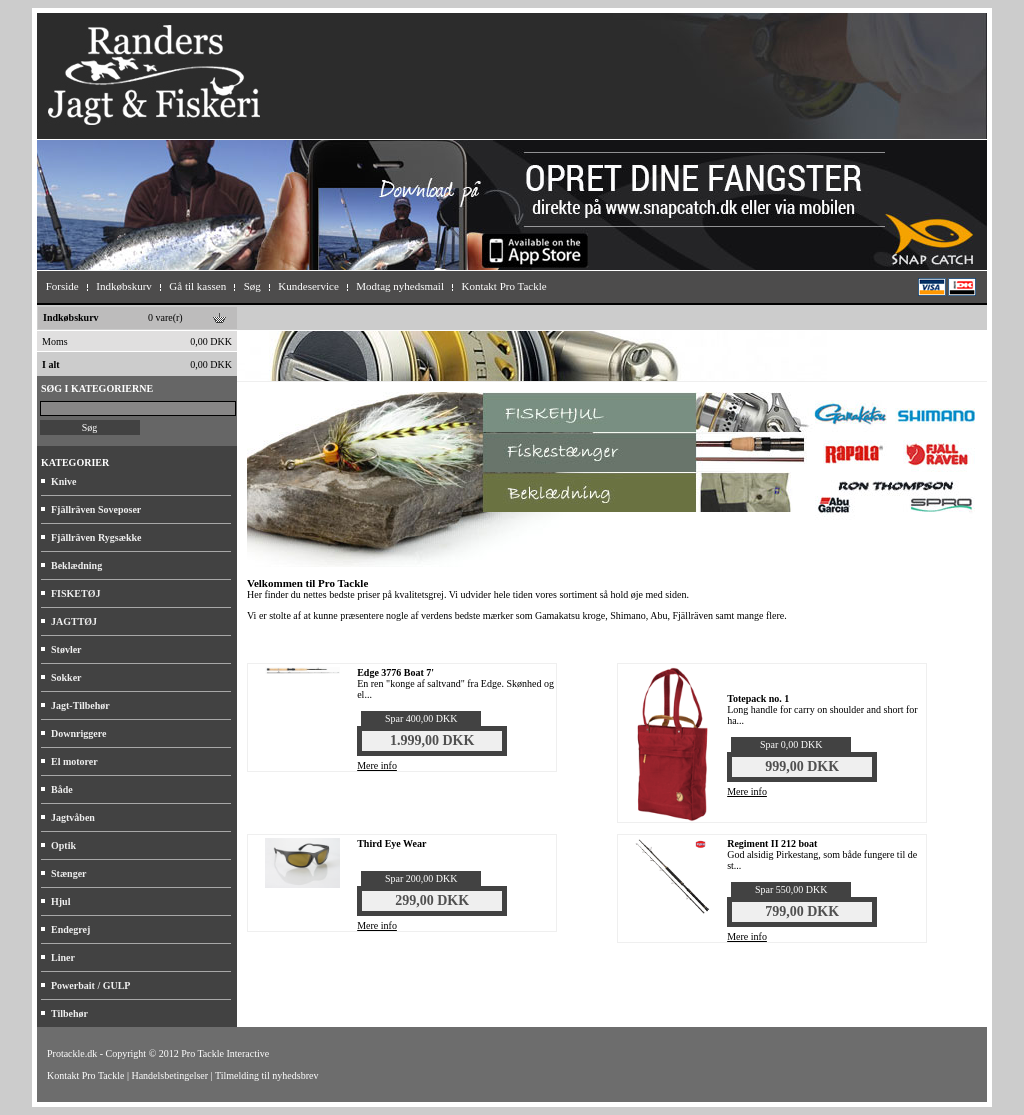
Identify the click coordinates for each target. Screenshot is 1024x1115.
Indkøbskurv (71, 317)
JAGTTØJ (74, 621)
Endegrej (70, 929)
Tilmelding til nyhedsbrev (267, 1075)
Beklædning (76, 565)
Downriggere (78, 733)
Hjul (60, 901)
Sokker (66, 677)
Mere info (377, 765)
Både (62, 789)
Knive (64, 481)
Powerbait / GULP (90, 985)
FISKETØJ (75, 593)
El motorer (74, 761)
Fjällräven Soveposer (96, 509)
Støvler (66, 649)
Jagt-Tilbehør (80, 705)
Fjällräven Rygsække (96, 537)
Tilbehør (69, 1013)
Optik (63, 845)
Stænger (69, 873)
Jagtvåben (73, 817)
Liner (63, 957)
